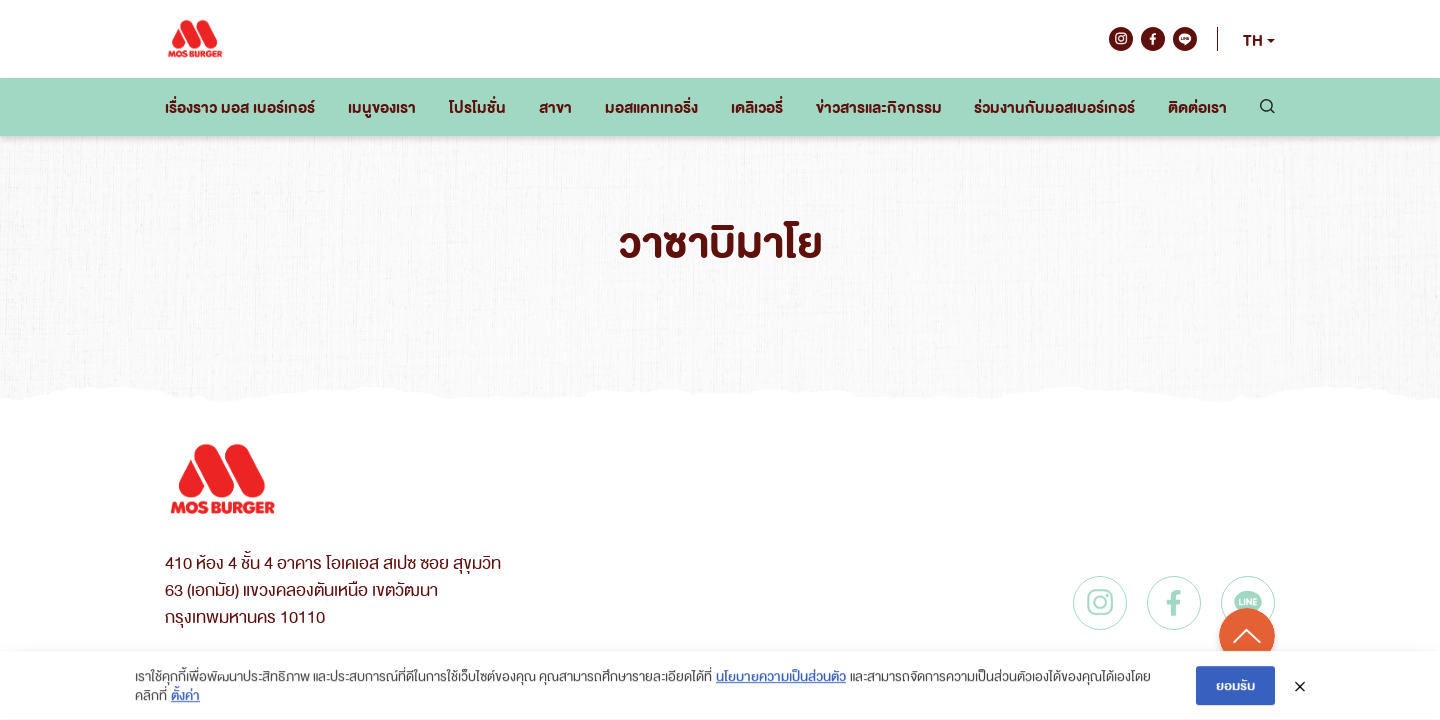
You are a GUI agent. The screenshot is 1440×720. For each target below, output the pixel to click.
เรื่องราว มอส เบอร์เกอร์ (240, 107)
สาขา (555, 107)
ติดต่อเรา (1197, 107)
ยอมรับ (1235, 685)
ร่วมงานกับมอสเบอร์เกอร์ (1054, 107)
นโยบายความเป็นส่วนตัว (781, 675)
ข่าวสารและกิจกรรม (879, 107)
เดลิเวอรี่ (757, 107)
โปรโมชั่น (477, 107)
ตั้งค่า (185, 695)
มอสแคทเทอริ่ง (651, 107)
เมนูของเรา (382, 107)
